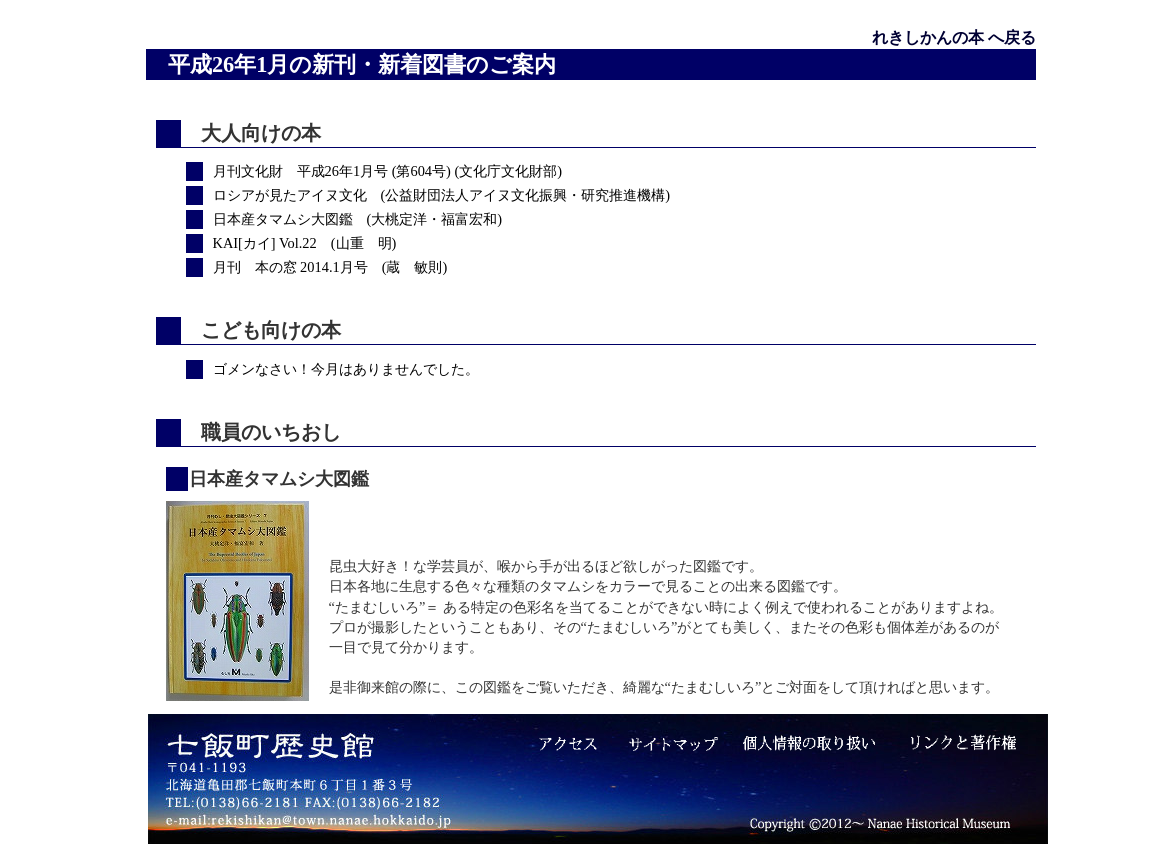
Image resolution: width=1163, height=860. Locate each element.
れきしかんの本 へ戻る (954, 37)
